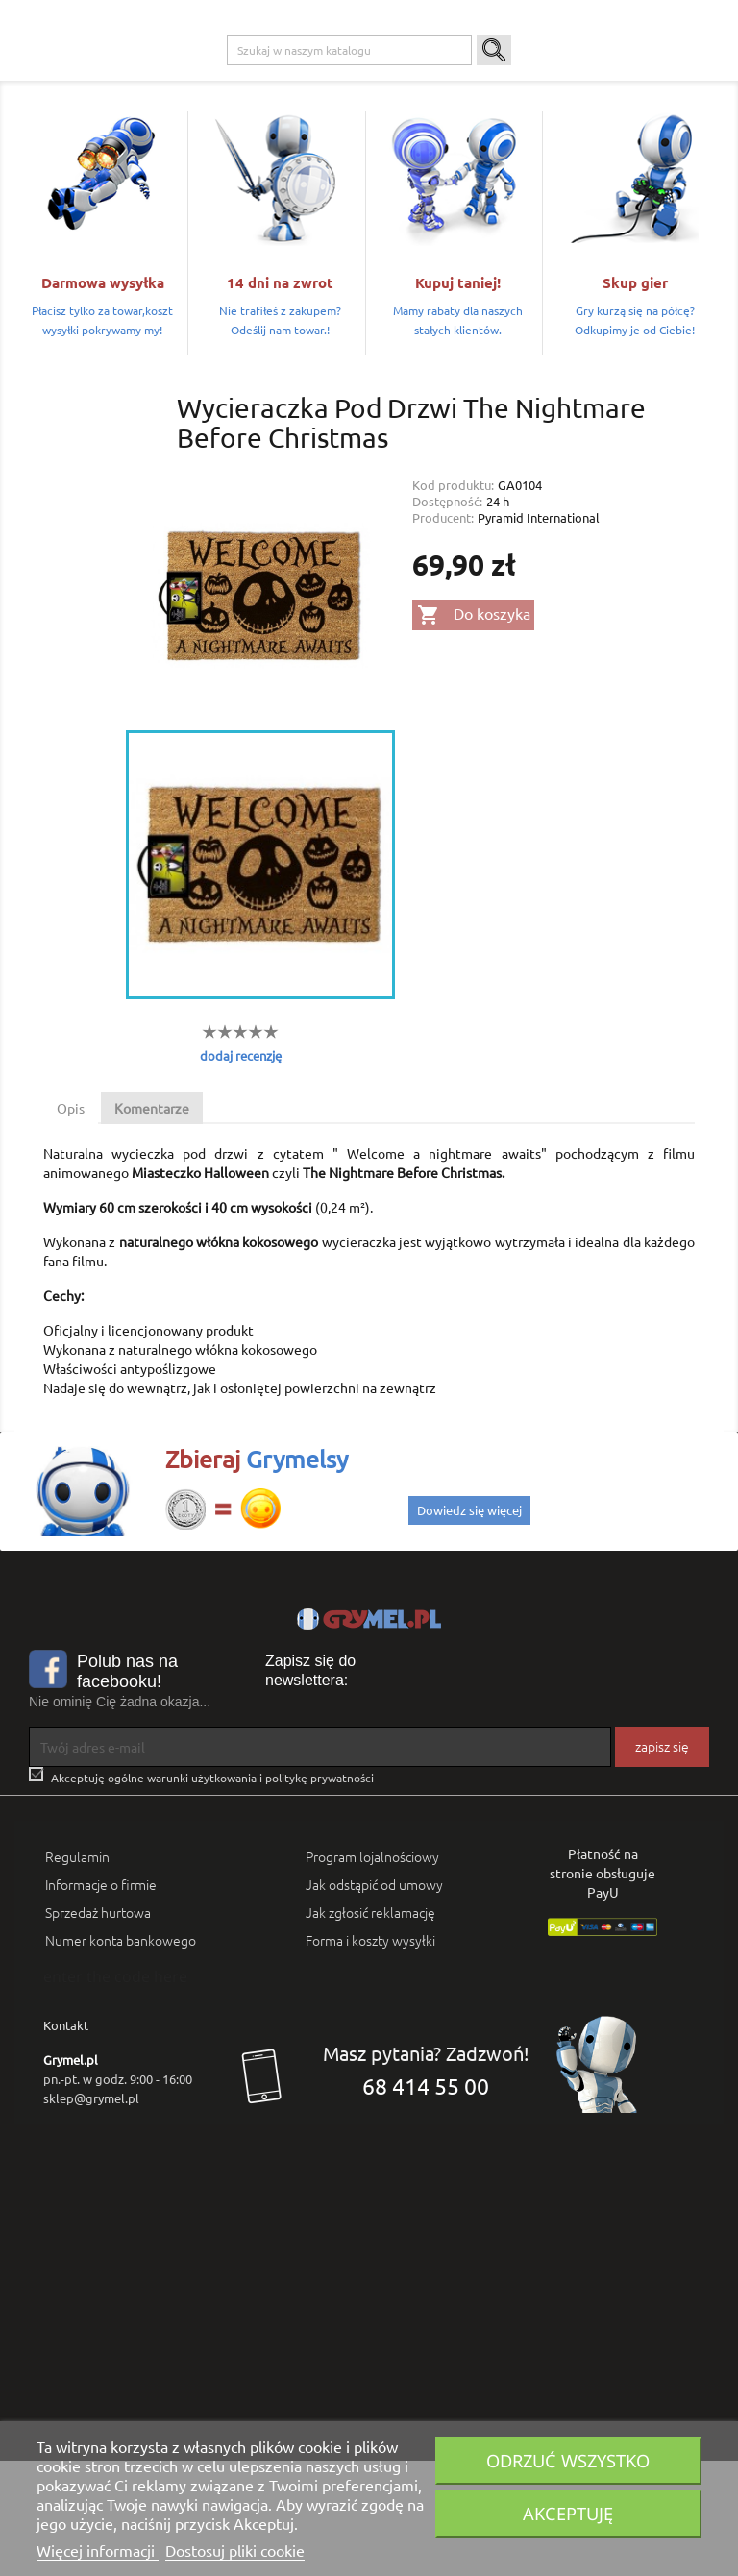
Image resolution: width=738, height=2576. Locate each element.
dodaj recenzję (241, 1170)
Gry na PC (158, 78)
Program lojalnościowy (372, 1971)
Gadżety (521, 78)
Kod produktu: (453, 599)
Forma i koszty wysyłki (370, 2055)
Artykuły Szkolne (608, 78)
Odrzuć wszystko (568, 2460)
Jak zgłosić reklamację (370, 2027)
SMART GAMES (170, 116)
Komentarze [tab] (151, 1223)
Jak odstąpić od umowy (374, 1999)
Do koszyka (473, 730)
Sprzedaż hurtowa (98, 2027)
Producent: (443, 631)
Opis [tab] (71, 1223)
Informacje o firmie (101, 1999)
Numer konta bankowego (120, 2055)
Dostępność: (447, 615)
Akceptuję (568, 2513)
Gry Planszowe (441, 78)
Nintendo (356, 78)
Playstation (233, 78)
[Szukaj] (349, 165)
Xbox (296, 78)
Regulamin (77, 1971)
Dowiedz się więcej (469, 1625)
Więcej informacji (98, 2550)
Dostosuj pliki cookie (235, 2550)
